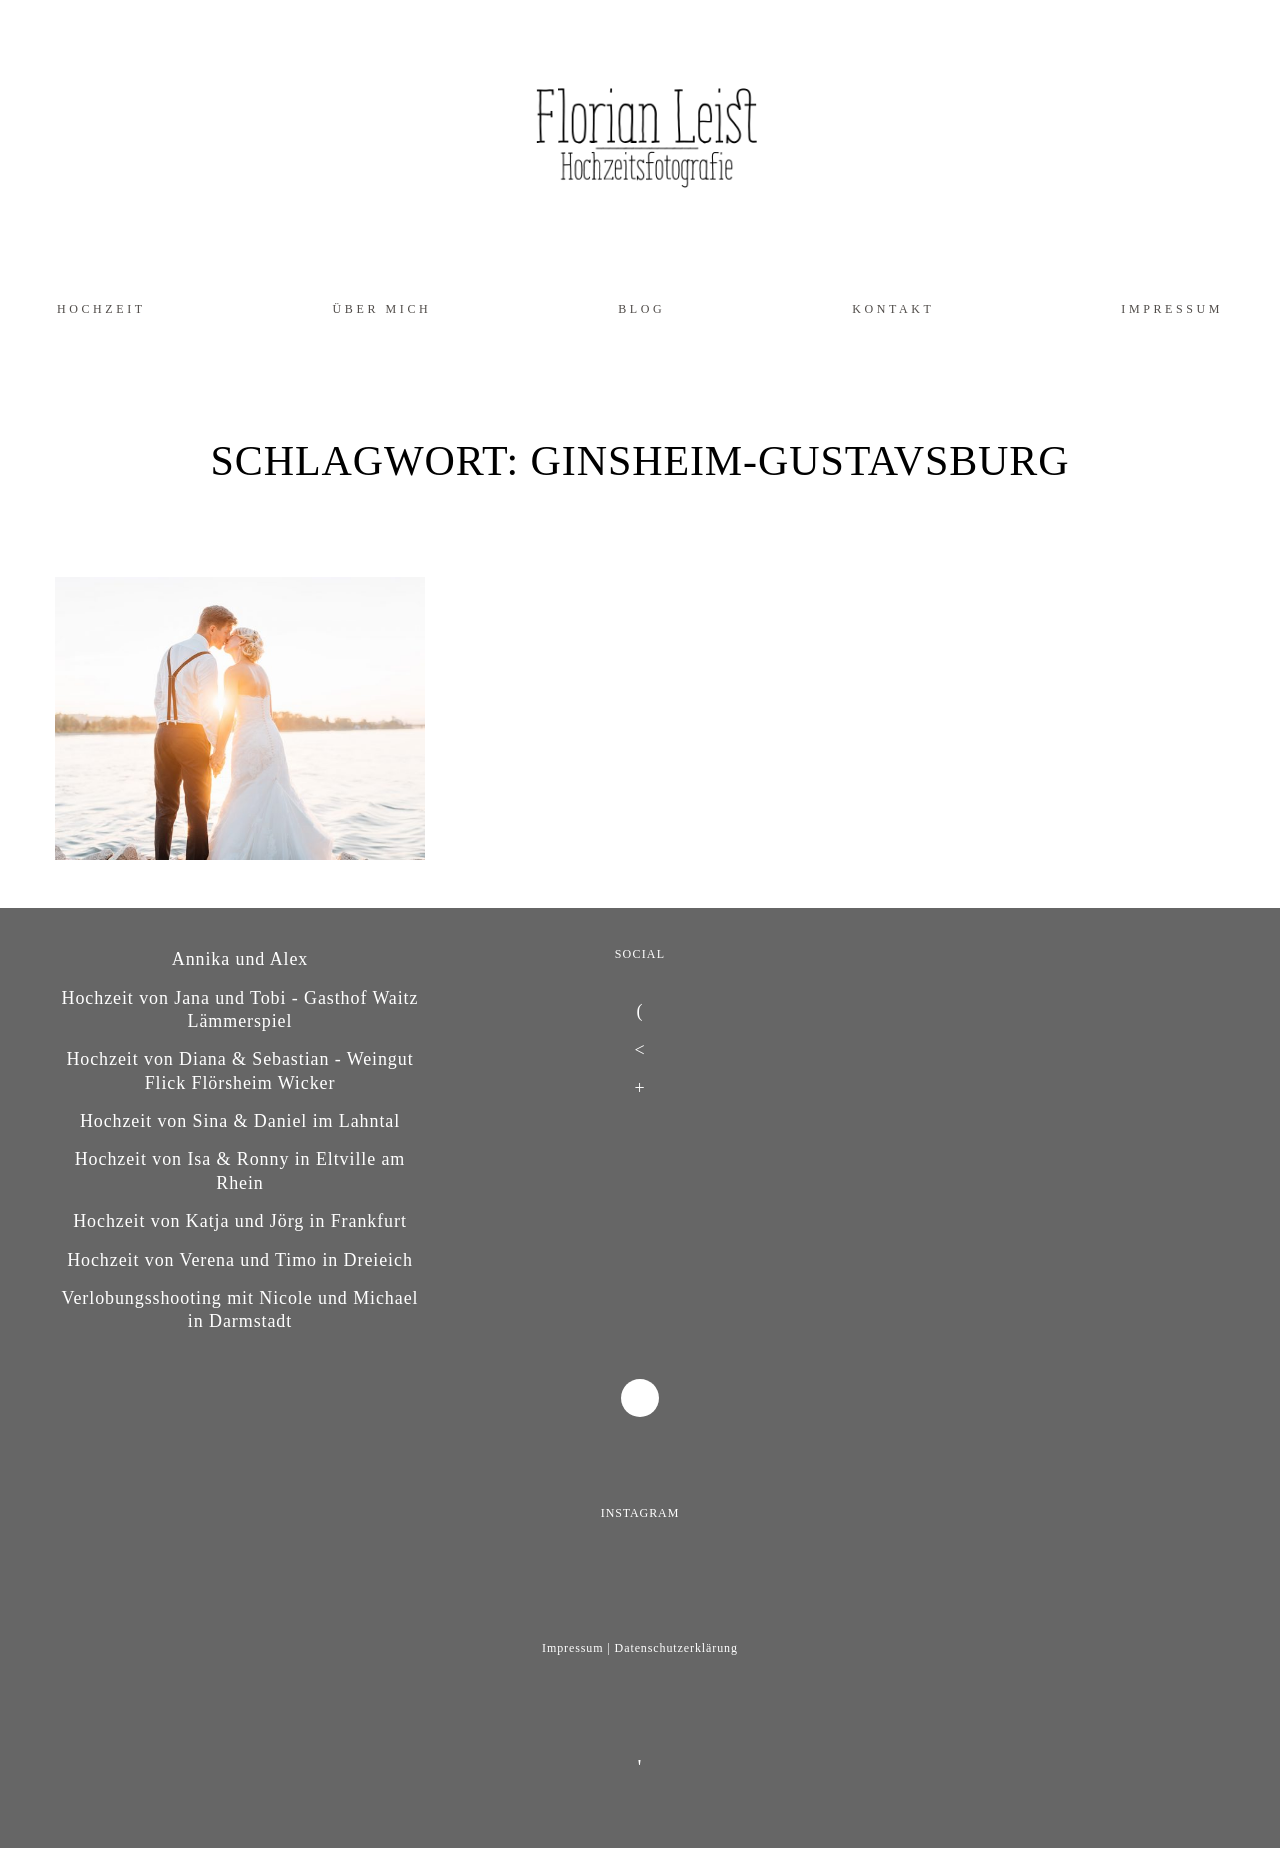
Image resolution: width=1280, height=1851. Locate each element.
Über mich (382, 309)
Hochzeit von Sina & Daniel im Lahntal (240, 1121)
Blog (641, 309)
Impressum (1172, 309)
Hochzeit (101, 309)
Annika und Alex (240, 959)
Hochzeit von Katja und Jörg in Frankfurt (240, 1221)
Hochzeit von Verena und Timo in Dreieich (240, 1260)
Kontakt (893, 309)
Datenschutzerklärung (676, 1648)
